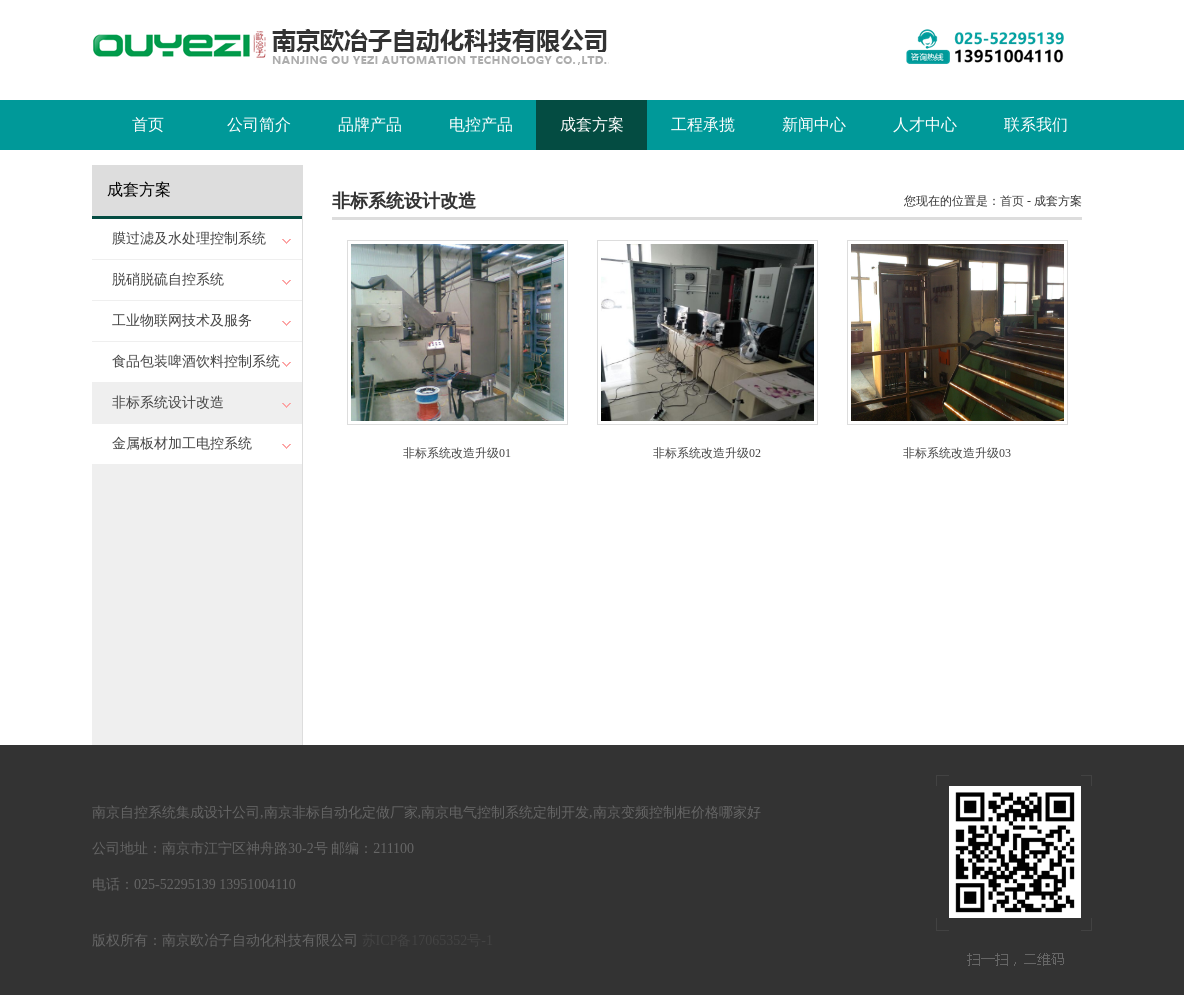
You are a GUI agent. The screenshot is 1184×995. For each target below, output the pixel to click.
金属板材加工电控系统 (182, 443)
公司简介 (259, 124)
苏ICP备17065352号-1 (427, 940)
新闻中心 (814, 124)
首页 (148, 124)
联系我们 (1036, 124)
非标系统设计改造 (168, 402)
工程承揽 (703, 124)
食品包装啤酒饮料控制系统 (196, 361)
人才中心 (925, 124)
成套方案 (592, 124)
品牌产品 (370, 124)
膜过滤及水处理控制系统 (189, 238)
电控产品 (481, 124)
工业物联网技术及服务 (182, 320)
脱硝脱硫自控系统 (168, 279)
